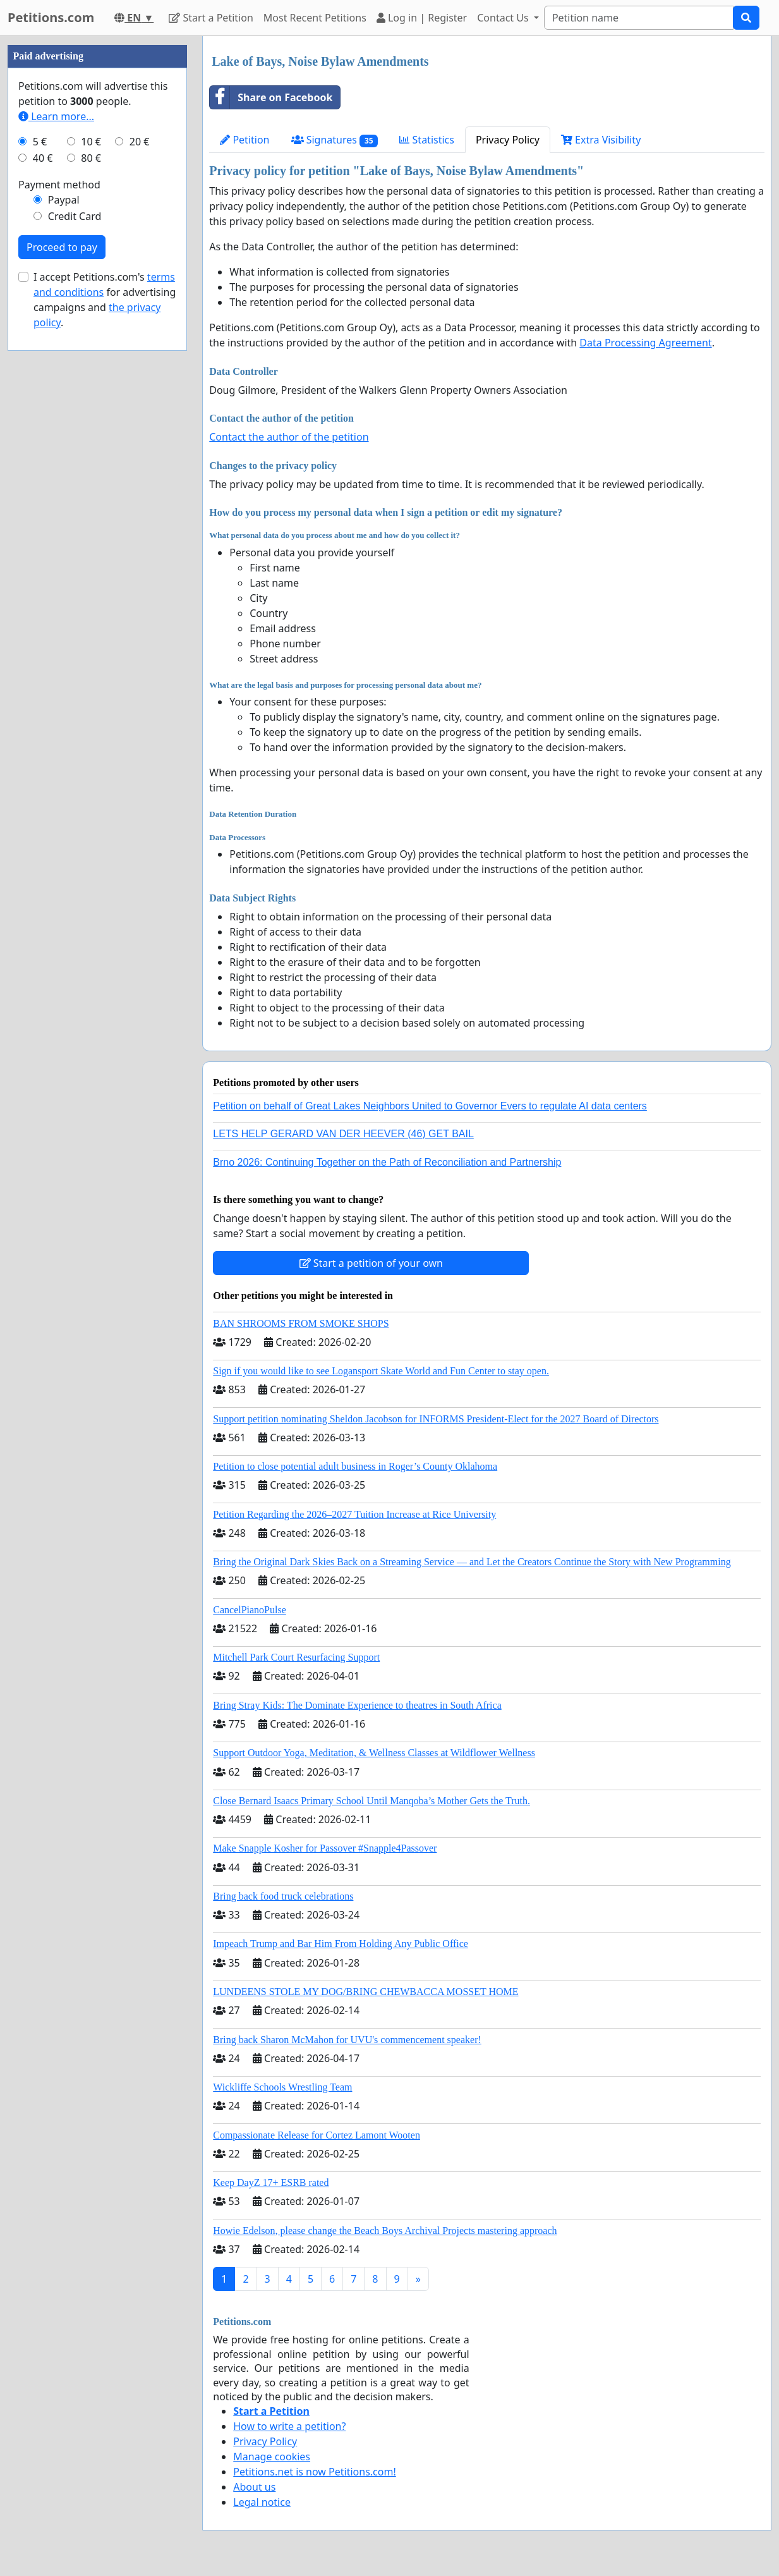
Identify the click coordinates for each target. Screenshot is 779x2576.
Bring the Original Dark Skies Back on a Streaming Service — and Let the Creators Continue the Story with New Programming (471, 1561)
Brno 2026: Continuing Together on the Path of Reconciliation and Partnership (387, 1162)
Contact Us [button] (504, 18)
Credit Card (75, 216)
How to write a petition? (289, 2426)
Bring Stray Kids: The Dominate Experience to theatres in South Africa (357, 1705)
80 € (91, 158)
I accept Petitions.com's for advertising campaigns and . (104, 299)
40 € (43, 158)
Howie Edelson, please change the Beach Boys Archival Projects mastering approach (385, 2230)
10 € (91, 142)
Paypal (64, 200)
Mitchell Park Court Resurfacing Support (296, 1657)
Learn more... (56, 116)
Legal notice (262, 2502)
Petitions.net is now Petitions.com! (314, 2472)
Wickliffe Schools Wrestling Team (282, 2087)
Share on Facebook (271, 97)
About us (254, 2487)
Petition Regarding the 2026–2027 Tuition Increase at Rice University (354, 1514)
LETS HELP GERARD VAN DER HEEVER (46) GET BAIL (343, 1133)
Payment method (59, 185)
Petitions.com (51, 17)
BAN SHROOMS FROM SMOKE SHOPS (301, 1323)
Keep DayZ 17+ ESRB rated (271, 2182)
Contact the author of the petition (288, 437)
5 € (40, 142)
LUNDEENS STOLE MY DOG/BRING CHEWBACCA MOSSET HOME (365, 1991)
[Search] (639, 18)
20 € (140, 142)
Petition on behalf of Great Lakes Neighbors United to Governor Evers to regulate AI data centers (430, 1106)
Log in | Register (422, 18)
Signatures (334, 140)
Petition (244, 140)
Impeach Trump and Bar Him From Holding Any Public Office (340, 1943)
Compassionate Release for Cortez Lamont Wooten (316, 2135)
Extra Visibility (601, 140)
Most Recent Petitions (314, 18)
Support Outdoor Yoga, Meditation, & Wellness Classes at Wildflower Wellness (374, 1752)
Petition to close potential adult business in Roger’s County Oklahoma (355, 1466)
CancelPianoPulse (249, 1609)
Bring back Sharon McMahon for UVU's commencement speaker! (347, 2039)
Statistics (426, 140)
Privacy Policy (508, 140)
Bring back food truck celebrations (283, 1896)
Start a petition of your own (371, 1263)
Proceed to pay (62, 247)
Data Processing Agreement (645, 343)
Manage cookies (271, 2456)
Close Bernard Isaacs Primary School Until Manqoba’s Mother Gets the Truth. (371, 1800)
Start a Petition (211, 18)
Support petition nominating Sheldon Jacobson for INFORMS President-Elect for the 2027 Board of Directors (435, 1418)
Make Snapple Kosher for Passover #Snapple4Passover (325, 1848)
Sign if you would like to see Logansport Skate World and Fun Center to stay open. (381, 1370)
